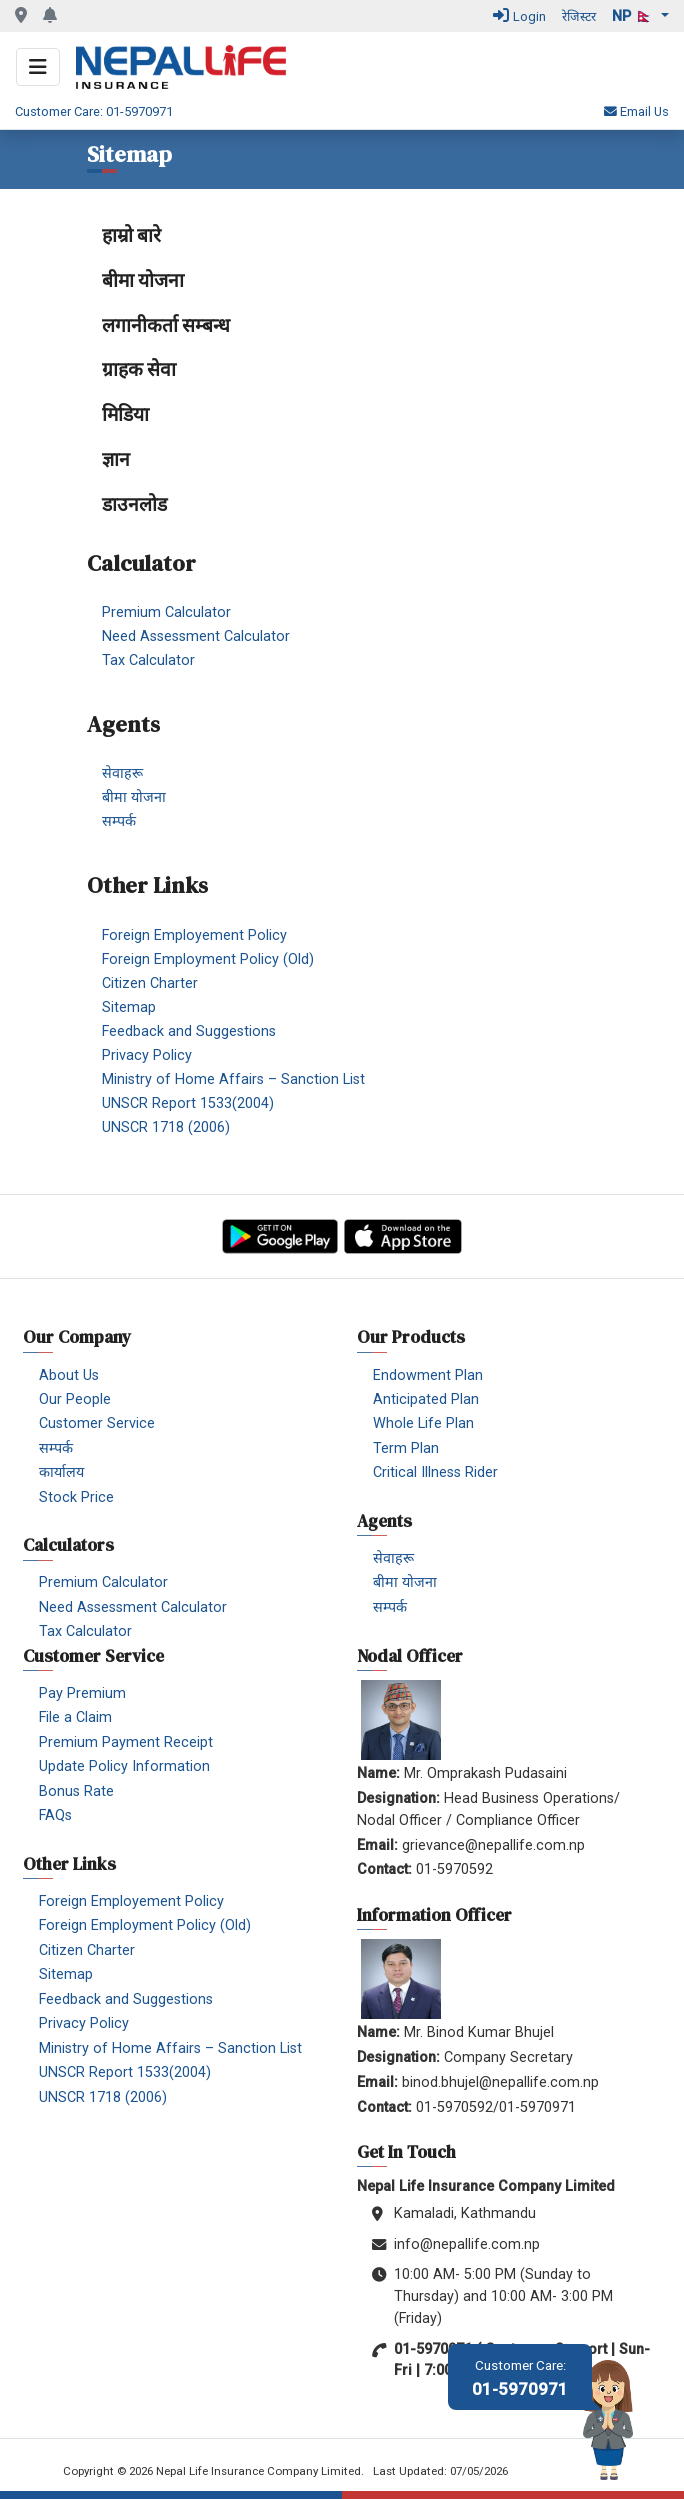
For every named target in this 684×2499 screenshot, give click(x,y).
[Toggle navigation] (38, 67)
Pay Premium (82, 1693)
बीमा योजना (143, 280)
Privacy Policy (147, 1054)
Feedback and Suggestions (189, 1030)
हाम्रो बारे (131, 235)
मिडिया (125, 414)
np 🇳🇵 (634, 16)
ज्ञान (116, 459)
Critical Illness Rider (435, 1472)
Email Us (636, 111)
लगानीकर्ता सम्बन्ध (166, 325)
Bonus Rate (76, 1791)
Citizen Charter (150, 982)
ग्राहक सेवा (139, 369)
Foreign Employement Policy (194, 934)
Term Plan (406, 1448)
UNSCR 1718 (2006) (166, 1126)
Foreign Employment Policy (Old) (208, 958)
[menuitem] (349, 235)
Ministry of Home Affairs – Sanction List (233, 1078)
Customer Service (97, 1423)
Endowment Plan (428, 1375)
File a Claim (75, 1717)
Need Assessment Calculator (196, 636)
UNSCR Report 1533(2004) (188, 1102)
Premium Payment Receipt (126, 1742)
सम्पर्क (119, 821)
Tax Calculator (148, 660)
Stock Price (76, 1497)
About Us (69, 1375)
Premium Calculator (166, 612)
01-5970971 (520, 2378)
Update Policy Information (124, 1766)
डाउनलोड (134, 504)
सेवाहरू (122, 773)
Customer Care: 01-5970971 (94, 111)
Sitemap (129, 1006)
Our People (75, 1399)
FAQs (55, 1815)
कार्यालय (61, 1472)
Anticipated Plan (426, 1399)
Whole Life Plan (423, 1423)
